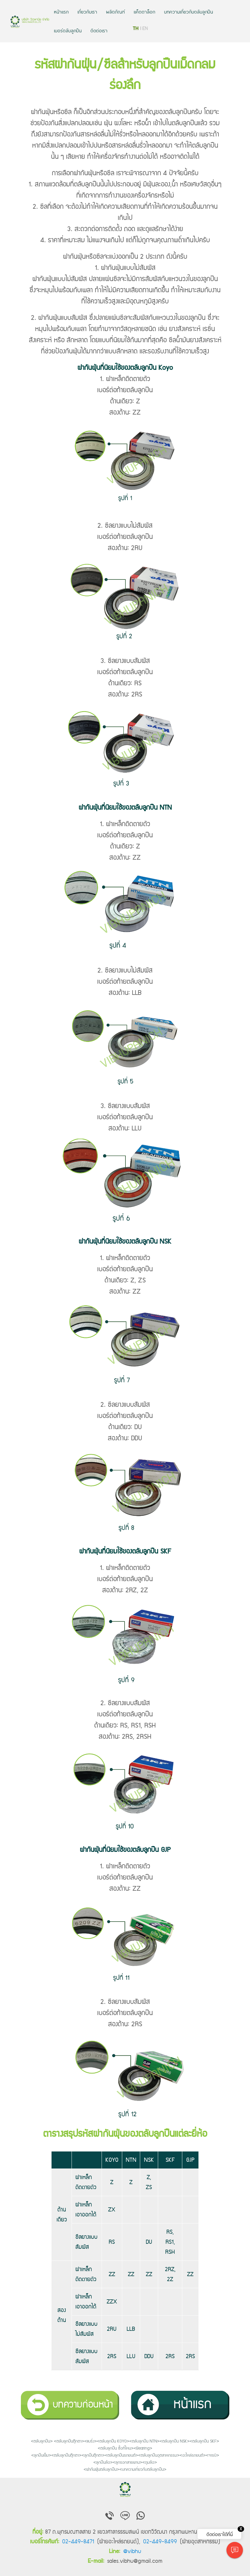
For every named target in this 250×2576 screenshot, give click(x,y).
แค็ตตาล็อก (144, 11)
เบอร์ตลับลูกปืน (68, 30)
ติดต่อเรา (98, 30)
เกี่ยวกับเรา (87, 11)
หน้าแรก (61, 11)
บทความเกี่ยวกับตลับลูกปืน (188, 11)
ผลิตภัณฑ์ (115, 11)
